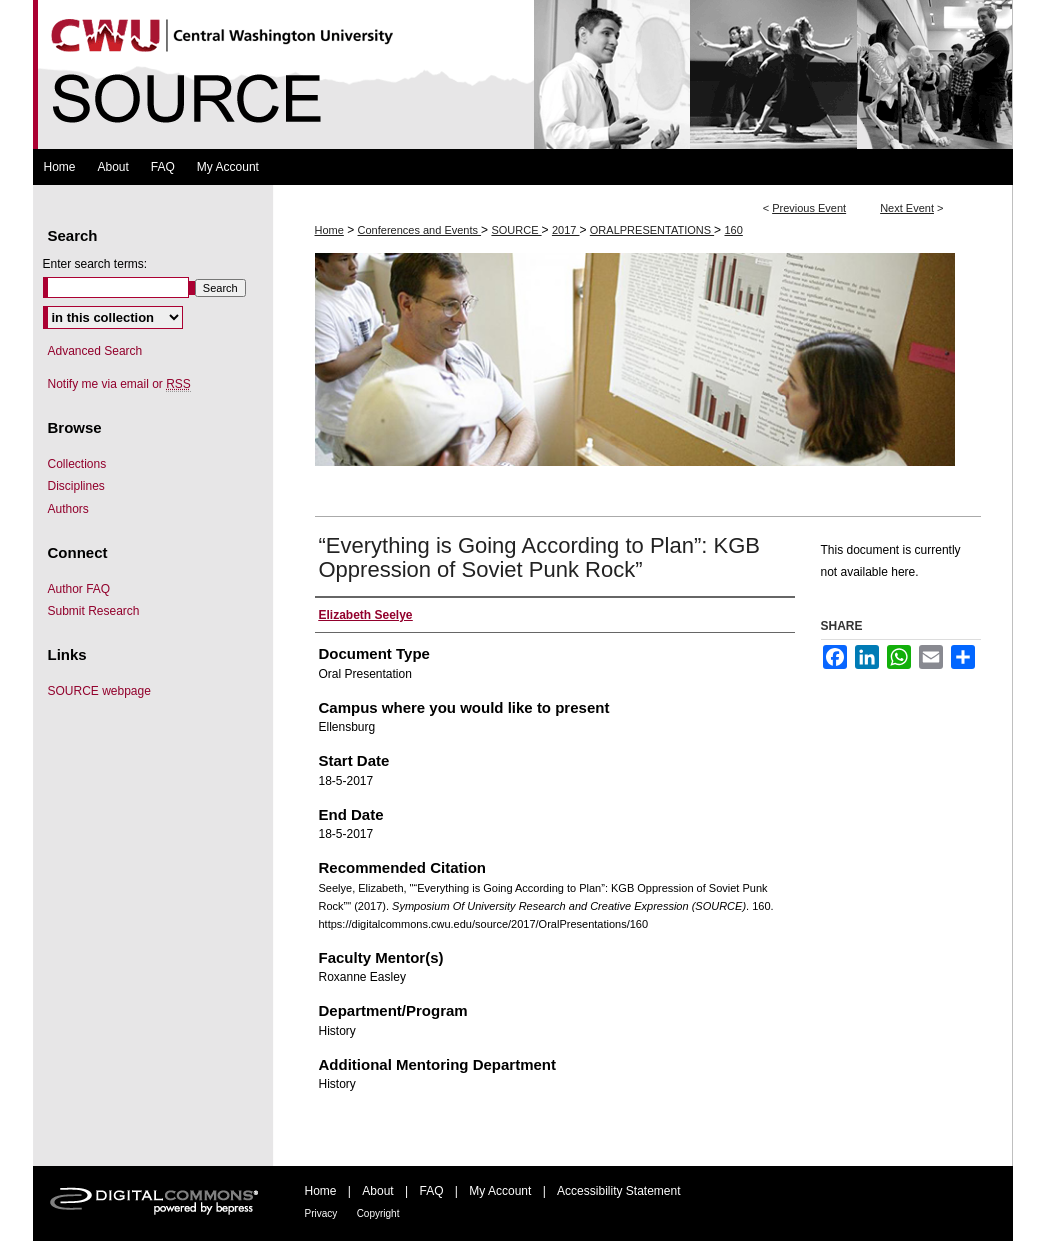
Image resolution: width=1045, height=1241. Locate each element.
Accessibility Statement (618, 1191)
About (377, 1191)
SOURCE (516, 230)
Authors (68, 509)
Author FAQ (79, 589)
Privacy (321, 1213)
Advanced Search (95, 351)
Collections (77, 464)
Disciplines (76, 486)
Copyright (378, 1213)
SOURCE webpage (99, 691)
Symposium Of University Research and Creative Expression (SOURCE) (523, 74)
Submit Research (94, 611)
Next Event (907, 208)
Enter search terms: (95, 264)
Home (329, 230)
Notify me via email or (119, 384)
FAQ (431, 1191)
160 (733, 230)
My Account (500, 1191)
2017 (566, 230)
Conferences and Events (420, 230)
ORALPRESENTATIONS (652, 230)
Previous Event (809, 208)
